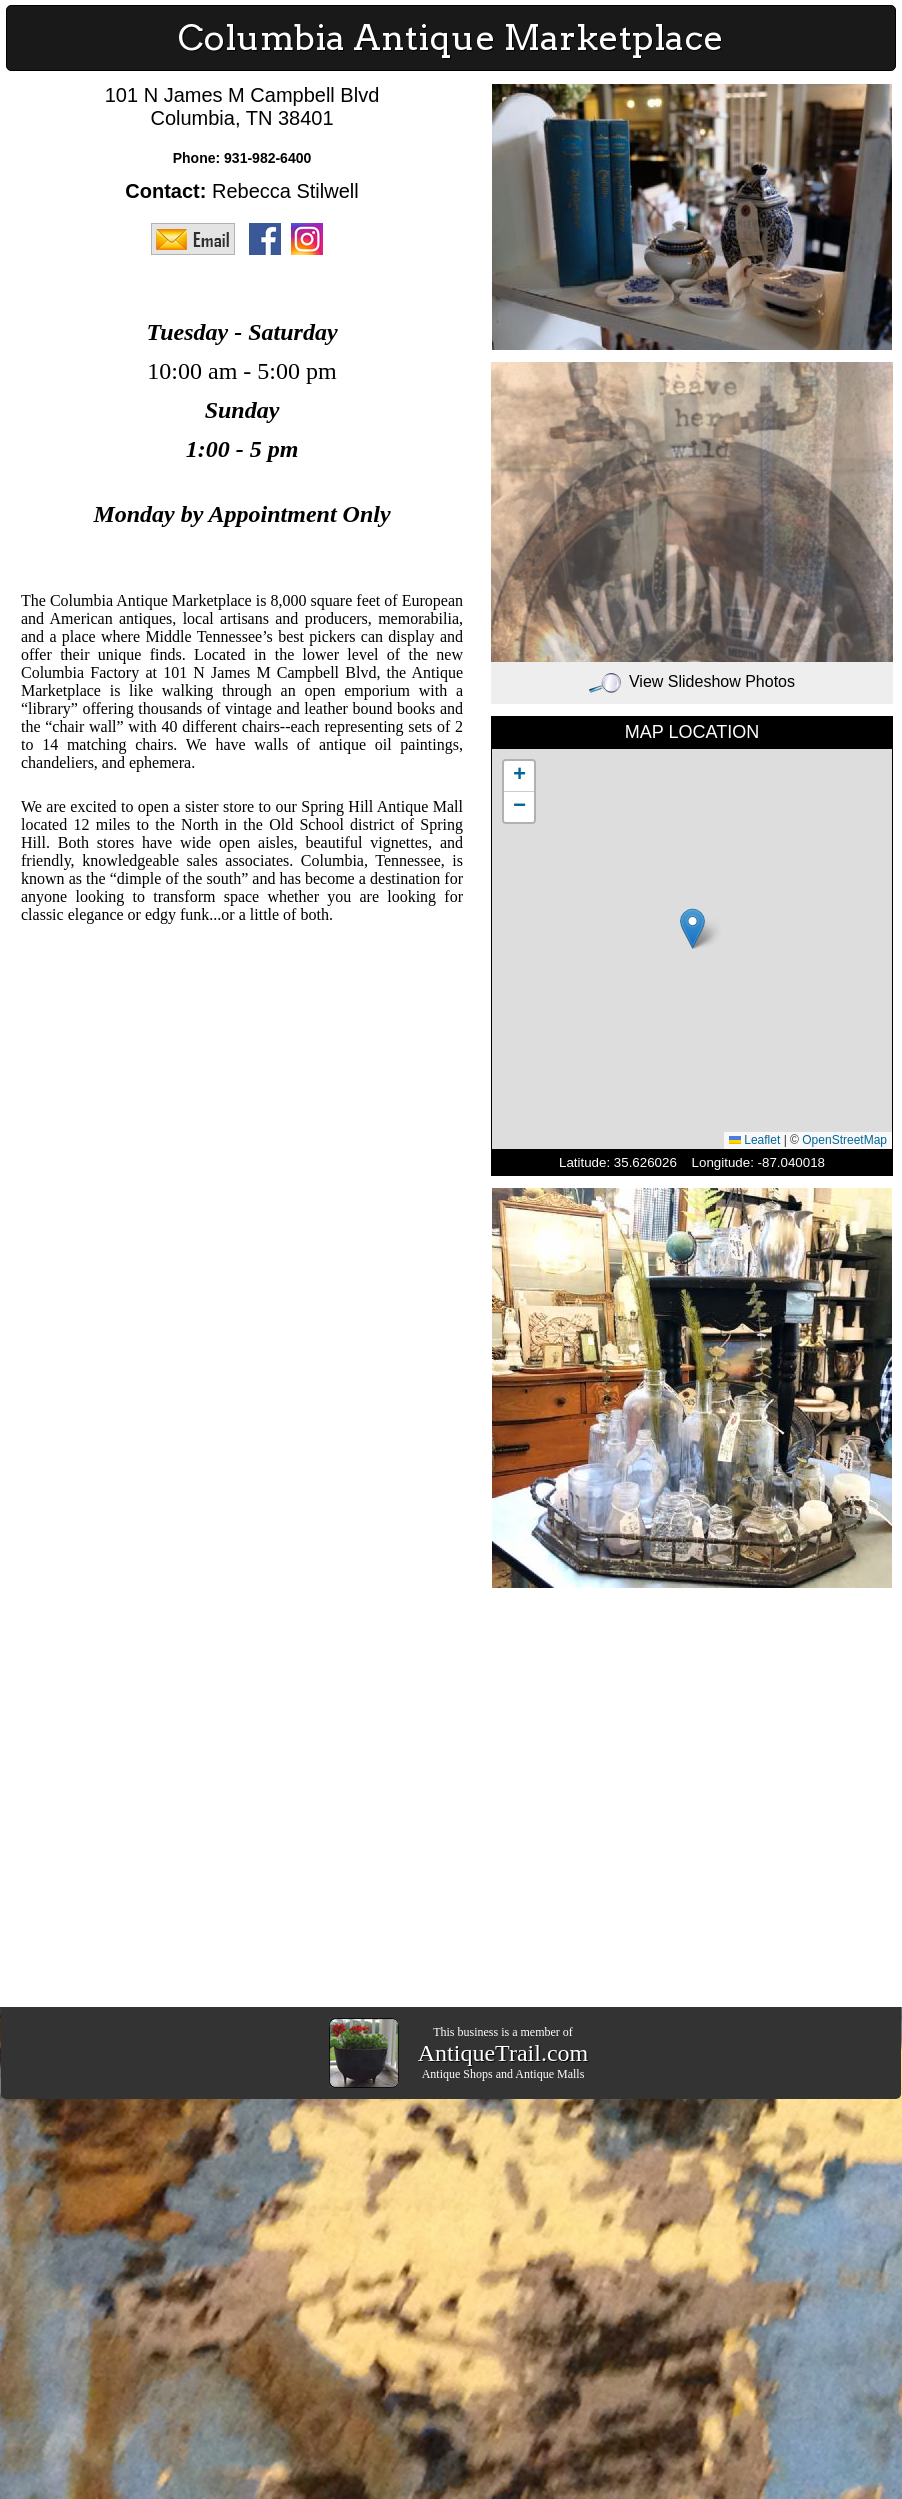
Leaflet (754, 1140)
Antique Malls (549, 2074)
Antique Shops (457, 2074)
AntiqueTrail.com (503, 2053)
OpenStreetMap (844, 1140)
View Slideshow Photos (692, 681)
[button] (692, 928)
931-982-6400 (267, 158)
